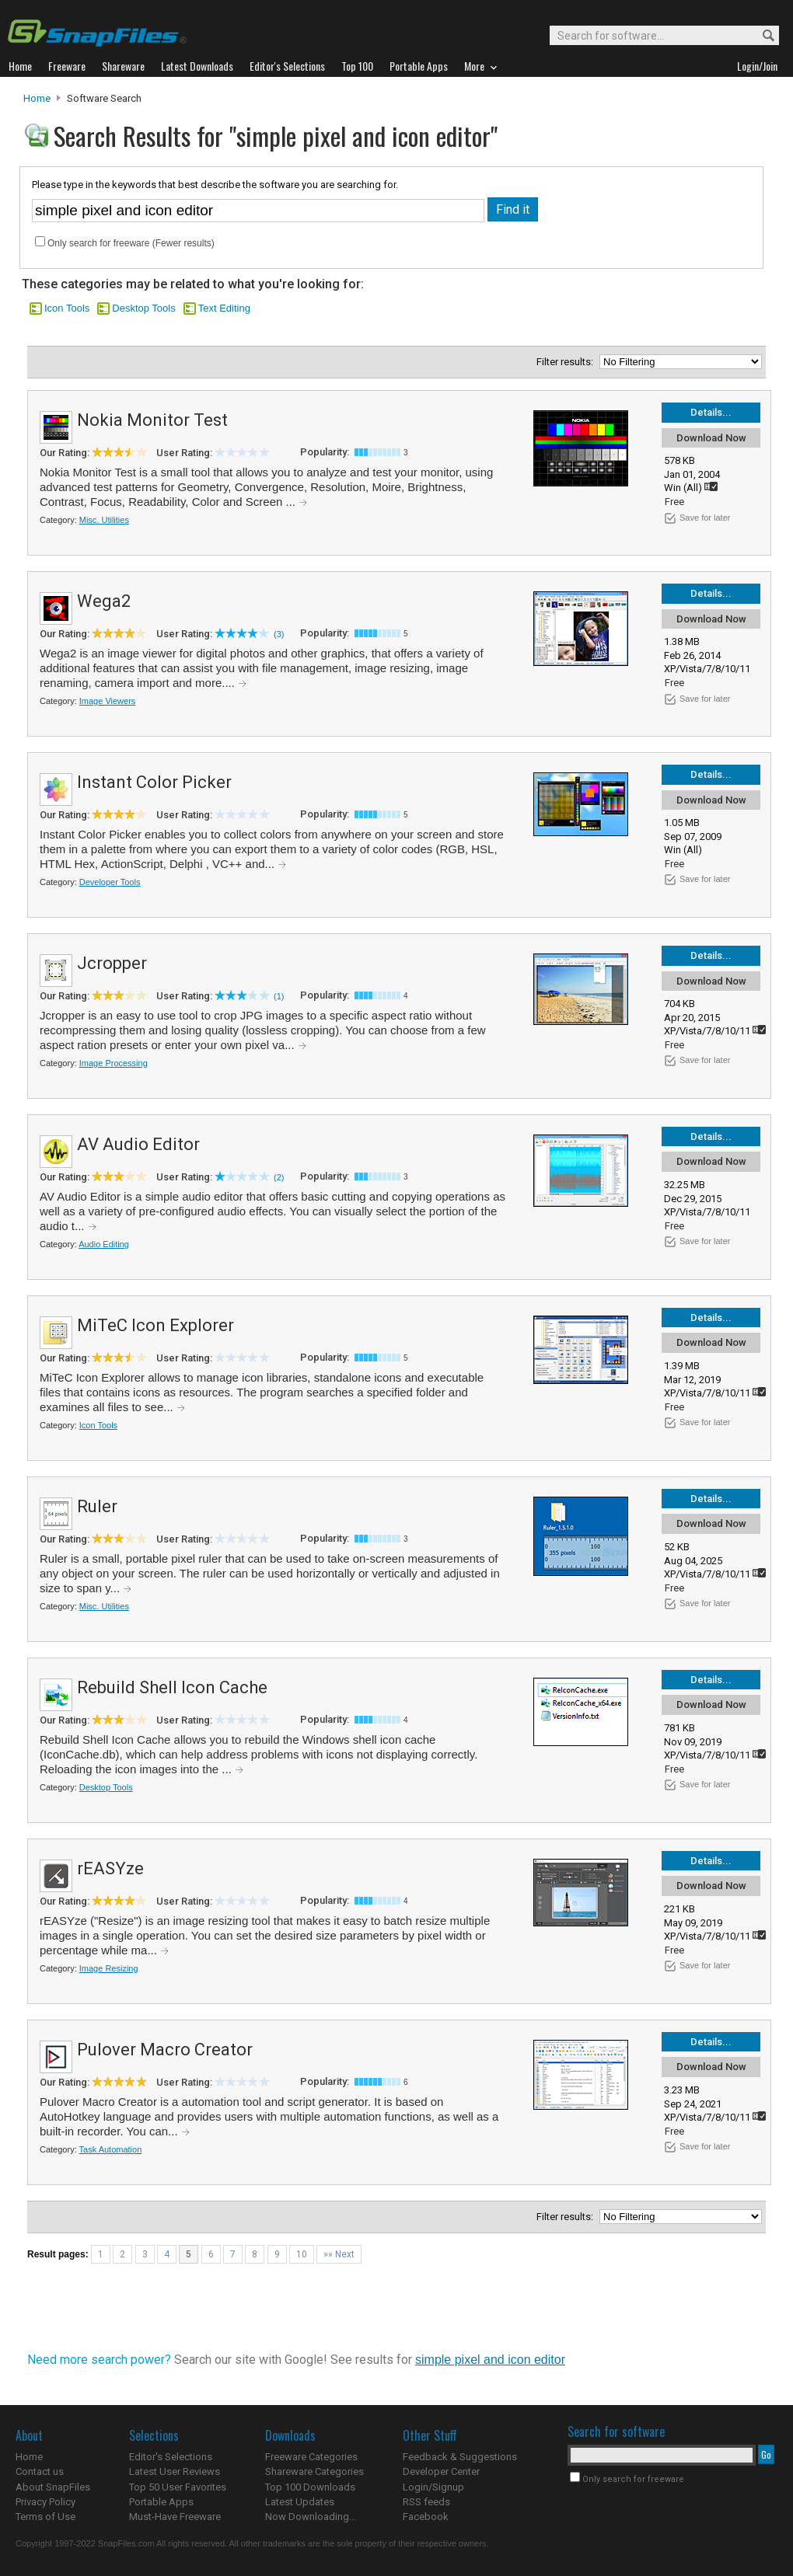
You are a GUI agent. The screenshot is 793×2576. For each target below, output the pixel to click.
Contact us (40, 2471)
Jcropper (112, 963)
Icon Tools (66, 308)
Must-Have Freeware (175, 2516)
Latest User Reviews (174, 2471)
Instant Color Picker (154, 782)
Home (37, 98)
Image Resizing (108, 1968)
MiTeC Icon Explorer (155, 1325)
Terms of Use (45, 2516)
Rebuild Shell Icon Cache (172, 1687)
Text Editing (224, 308)
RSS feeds (426, 2502)
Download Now (711, 438)
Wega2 (104, 601)
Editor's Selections (170, 2457)
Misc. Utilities (104, 520)
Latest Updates (299, 2502)
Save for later (704, 517)
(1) (279, 996)
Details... (711, 412)
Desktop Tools (143, 308)
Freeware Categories (311, 2457)
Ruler (97, 1506)
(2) (279, 1177)
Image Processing (113, 1063)
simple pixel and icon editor (490, 2359)
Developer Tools (110, 882)
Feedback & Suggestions (460, 2457)
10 (301, 2254)
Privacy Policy (45, 2502)
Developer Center (441, 2471)
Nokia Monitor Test (152, 420)
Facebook (426, 2516)
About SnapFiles (53, 2487)
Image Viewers (107, 701)
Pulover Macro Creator (165, 2049)
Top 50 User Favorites (177, 2487)
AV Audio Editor (138, 1144)
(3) (279, 634)
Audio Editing (104, 1244)
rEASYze (110, 1868)
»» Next (339, 2254)
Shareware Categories (314, 2471)
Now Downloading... (310, 2516)
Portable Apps (161, 2502)
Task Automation (110, 2149)
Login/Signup (433, 2487)
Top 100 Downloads (310, 2487)
